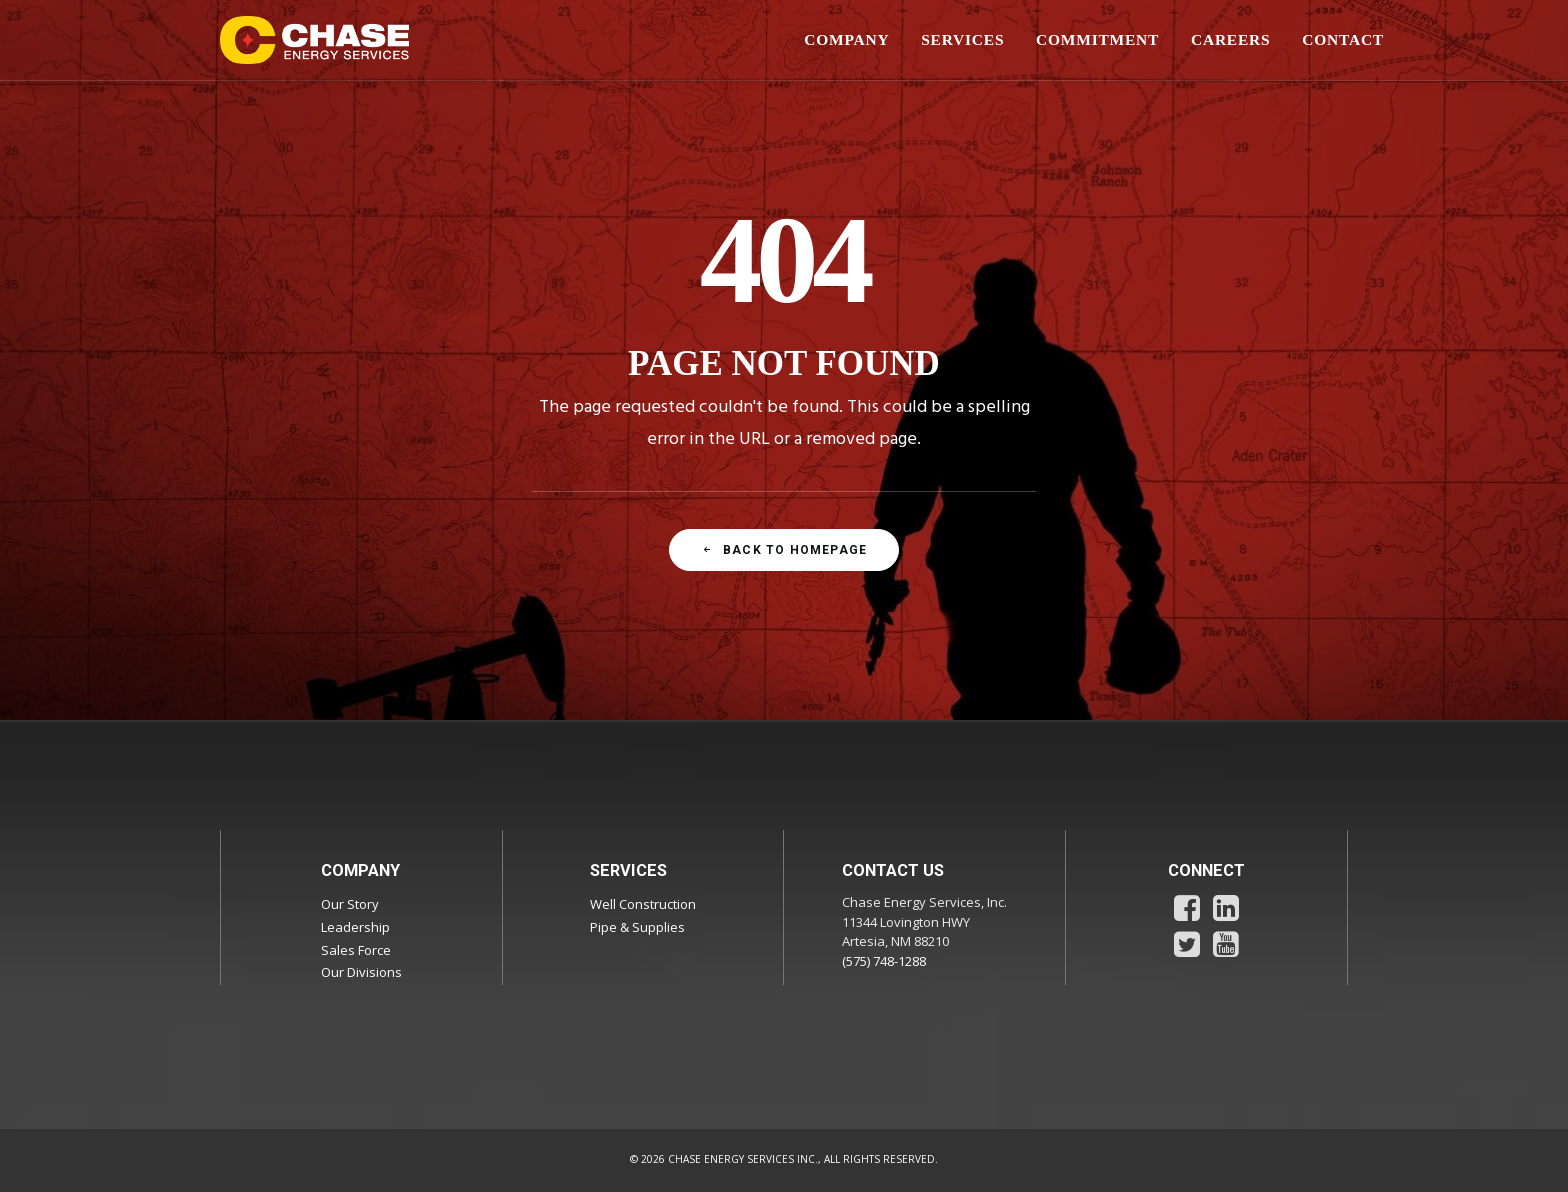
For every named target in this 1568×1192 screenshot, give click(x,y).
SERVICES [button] (962, 39)
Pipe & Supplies (637, 927)
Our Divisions (361, 972)
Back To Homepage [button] (784, 550)
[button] (1187, 917)
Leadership (355, 927)
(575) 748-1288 (884, 961)
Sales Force (356, 950)
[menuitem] (853, 40)
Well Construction (643, 904)
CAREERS (1231, 39)
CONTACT (1343, 39)
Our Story (350, 904)
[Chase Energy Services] (315, 40)
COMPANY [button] (846, 39)
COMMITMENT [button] (1097, 39)
